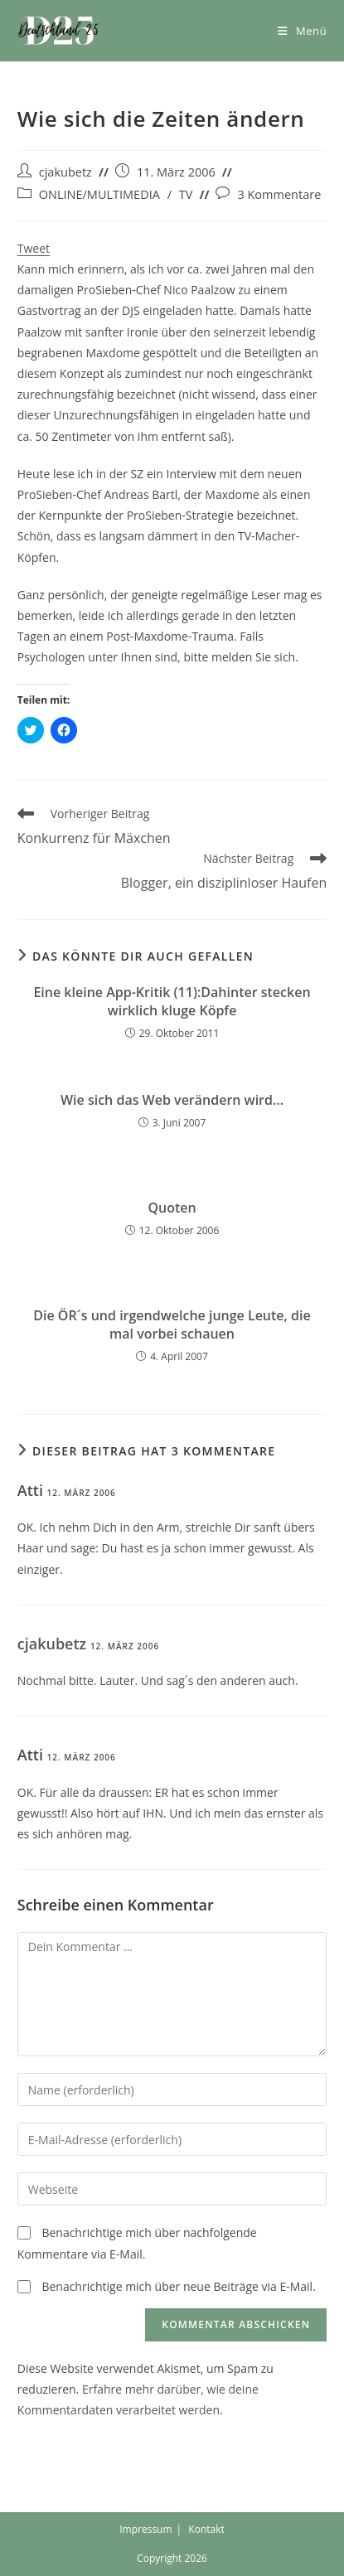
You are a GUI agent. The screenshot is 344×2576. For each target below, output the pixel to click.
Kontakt (206, 2529)
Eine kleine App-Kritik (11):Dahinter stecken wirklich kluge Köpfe (171, 1001)
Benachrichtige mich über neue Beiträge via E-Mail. (178, 2286)
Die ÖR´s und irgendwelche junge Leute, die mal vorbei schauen (171, 1324)
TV (186, 194)
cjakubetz (65, 172)
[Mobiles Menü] (302, 30)
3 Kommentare (279, 194)
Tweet (33, 248)
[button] (58, 30)
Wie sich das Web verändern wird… (172, 1100)
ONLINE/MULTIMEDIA (99, 194)
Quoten (172, 1207)
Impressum (145, 2529)
